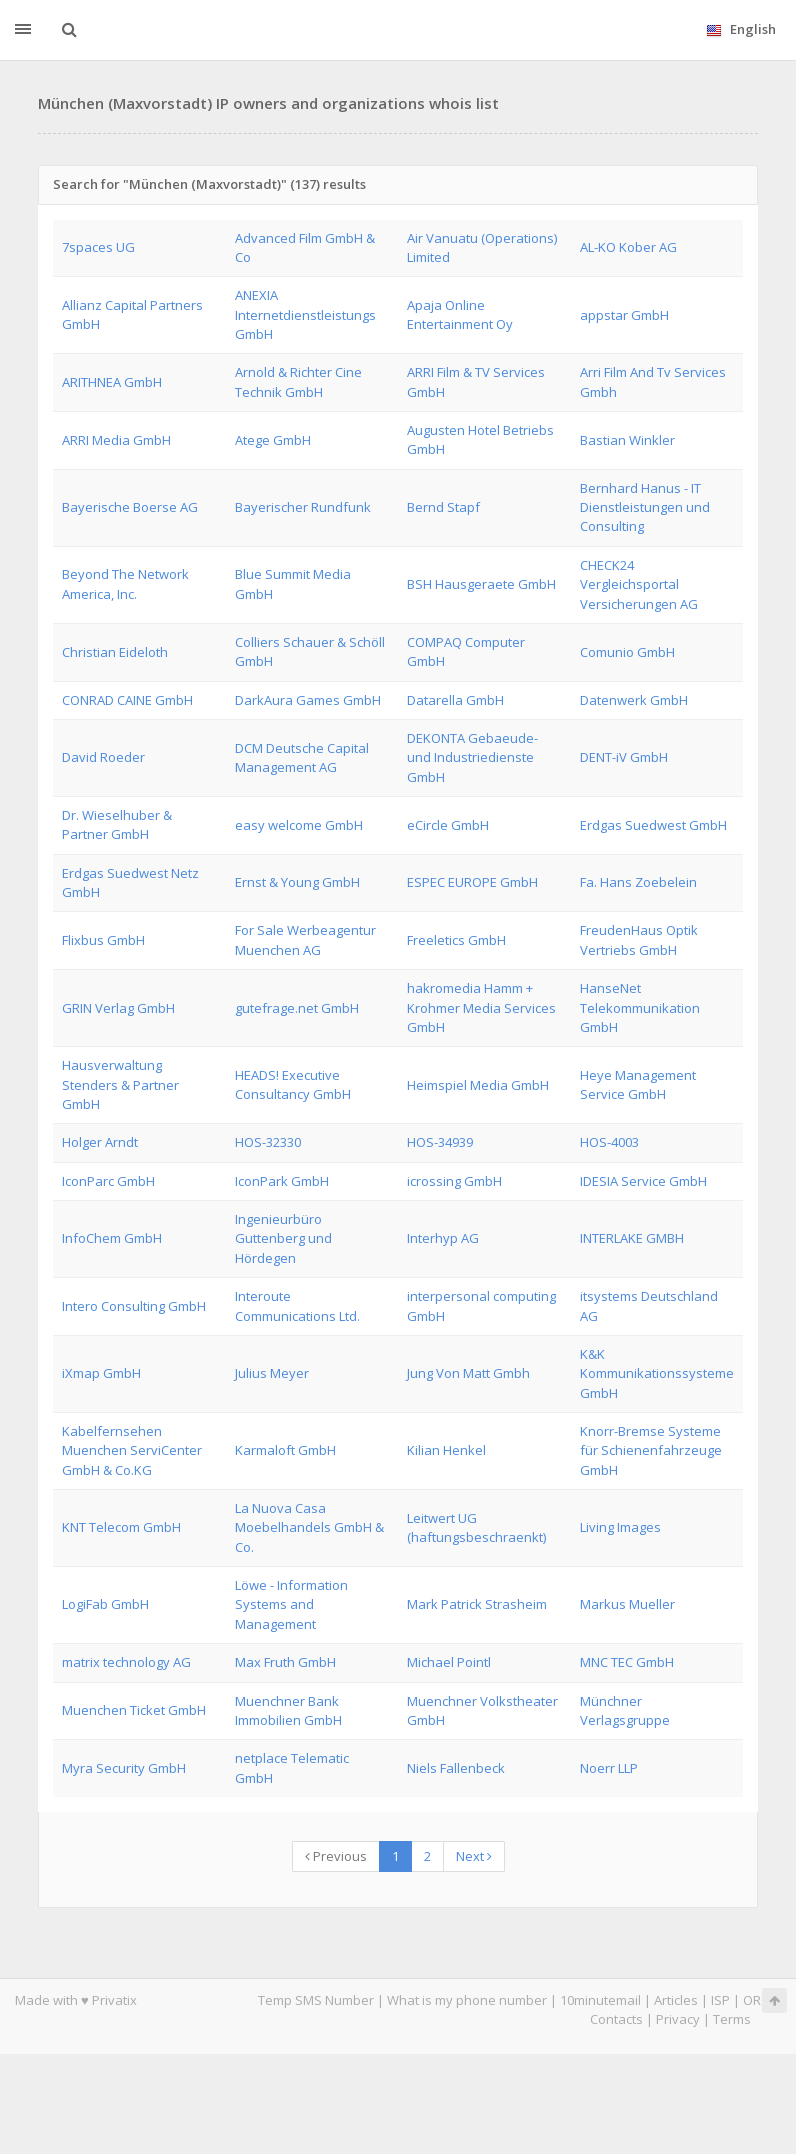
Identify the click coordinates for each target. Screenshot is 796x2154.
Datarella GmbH (455, 700)
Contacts (616, 2019)
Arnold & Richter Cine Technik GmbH (298, 381)
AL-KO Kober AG (628, 247)
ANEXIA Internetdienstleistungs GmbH (305, 314)
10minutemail (600, 2000)
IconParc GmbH (108, 1181)
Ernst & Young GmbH (297, 882)
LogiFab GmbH (105, 1604)
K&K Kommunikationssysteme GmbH (657, 1373)
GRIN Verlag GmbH (118, 1008)
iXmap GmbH (101, 1373)
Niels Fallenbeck (456, 1768)
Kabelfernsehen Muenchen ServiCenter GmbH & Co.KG (132, 1450)
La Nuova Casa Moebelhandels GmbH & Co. (309, 1527)
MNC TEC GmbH (627, 1662)
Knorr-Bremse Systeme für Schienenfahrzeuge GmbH (651, 1450)
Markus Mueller (627, 1604)
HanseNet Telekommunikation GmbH (640, 1007)
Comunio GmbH (627, 652)
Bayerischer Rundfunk (303, 507)
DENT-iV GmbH (624, 757)
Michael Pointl (449, 1662)
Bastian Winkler (627, 440)
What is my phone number (467, 2000)
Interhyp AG (443, 1238)
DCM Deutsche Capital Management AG (302, 757)
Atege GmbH (273, 440)
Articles (676, 2000)
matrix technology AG (126, 1662)
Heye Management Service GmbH (638, 1084)
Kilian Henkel (446, 1450)
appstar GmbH (624, 315)
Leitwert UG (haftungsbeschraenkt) (476, 1527)
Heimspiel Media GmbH (478, 1085)
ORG (757, 2000)
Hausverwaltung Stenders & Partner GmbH (120, 1084)
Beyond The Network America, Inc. (125, 583)
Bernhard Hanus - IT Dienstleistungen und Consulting (645, 507)
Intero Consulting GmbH (134, 1306)
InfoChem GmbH (112, 1238)
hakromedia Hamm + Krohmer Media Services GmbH (481, 1007)
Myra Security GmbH (124, 1768)
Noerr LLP (609, 1768)
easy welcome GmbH (299, 825)
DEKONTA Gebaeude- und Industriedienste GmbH (472, 757)
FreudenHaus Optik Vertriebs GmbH (639, 939)
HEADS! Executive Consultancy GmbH (293, 1084)
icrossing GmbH (454, 1181)
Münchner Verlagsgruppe (625, 1710)
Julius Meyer (272, 1373)
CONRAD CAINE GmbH (127, 700)
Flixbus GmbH (103, 940)
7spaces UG (98, 247)
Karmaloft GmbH (285, 1450)
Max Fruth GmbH (285, 1662)
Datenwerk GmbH (634, 700)
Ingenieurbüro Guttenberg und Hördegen (283, 1238)
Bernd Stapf (443, 507)
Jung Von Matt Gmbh (468, 1373)
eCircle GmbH (448, 825)
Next (474, 1856)
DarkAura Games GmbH (308, 700)
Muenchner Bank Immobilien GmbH (288, 1710)
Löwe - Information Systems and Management (291, 1604)
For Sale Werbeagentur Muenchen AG (305, 939)
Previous (336, 1856)
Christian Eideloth (115, 652)
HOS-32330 (268, 1142)
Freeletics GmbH (456, 940)
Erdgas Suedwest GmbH (653, 825)
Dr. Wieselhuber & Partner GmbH (117, 824)
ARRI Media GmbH (116, 440)
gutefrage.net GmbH (297, 1008)
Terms (732, 2019)
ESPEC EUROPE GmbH (472, 882)
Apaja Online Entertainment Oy (460, 314)
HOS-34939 (440, 1142)
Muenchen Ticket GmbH (134, 1710)
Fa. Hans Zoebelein (638, 882)
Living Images (620, 1527)
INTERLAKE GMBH (632, 1238)
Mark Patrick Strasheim (477, 1604)
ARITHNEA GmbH (112, 382)
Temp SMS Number (316, 2000)
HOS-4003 (609, 1142)
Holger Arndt (100, 1142)
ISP (720, 2000)
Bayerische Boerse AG (130, 507)
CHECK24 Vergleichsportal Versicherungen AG (639, 584)
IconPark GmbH (282, 1181)
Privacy (678, 2019)
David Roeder (103, 757)
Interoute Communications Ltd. (297, 1305)
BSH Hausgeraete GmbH (481, 584)
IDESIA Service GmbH (643, 1181)
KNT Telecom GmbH (121, 1527)
